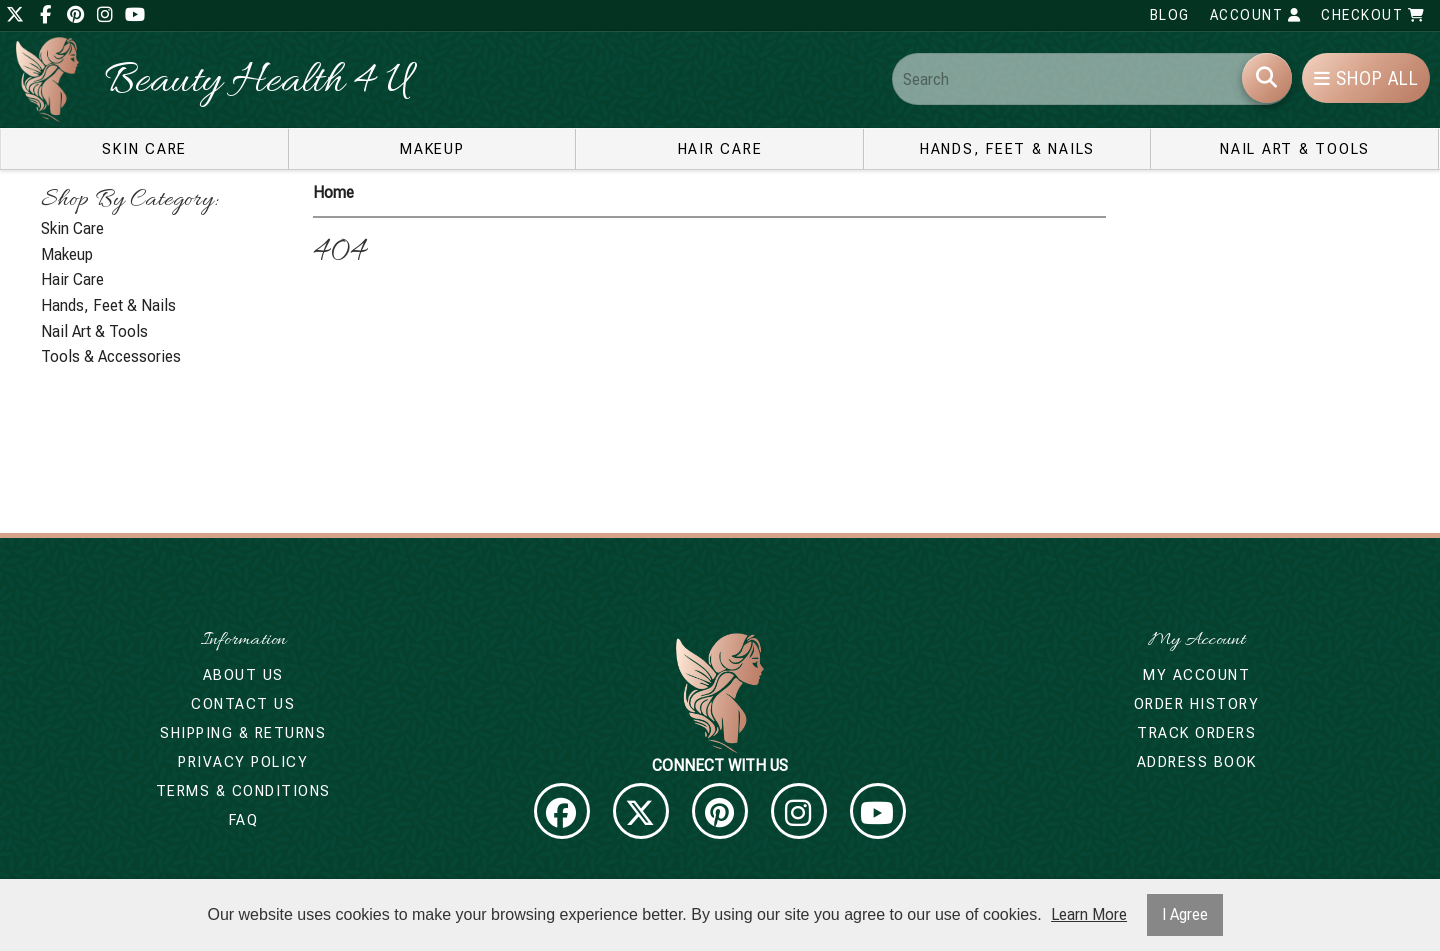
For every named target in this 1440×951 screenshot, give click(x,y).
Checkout (1373, 15)
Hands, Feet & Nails (1007, 149)
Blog (1170, 15)
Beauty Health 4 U (257, 82)
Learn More (1089, 914)
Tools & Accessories (111, 356)
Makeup (432, 149)
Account (1256, 15)
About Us (243, 675)
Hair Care (720, 149)
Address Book (1197, 762)
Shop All (1366, 78)
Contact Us (243, 704)
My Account (1196, 675)
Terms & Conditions (243, 791)
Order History (1197, 704)
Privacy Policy (243, 762)
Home (333, 192)
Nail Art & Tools (1295, 149)
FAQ (244, 820)
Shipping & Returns (243, 733)
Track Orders (1196, 733)
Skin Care (144, 149)
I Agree (1185, 914)
